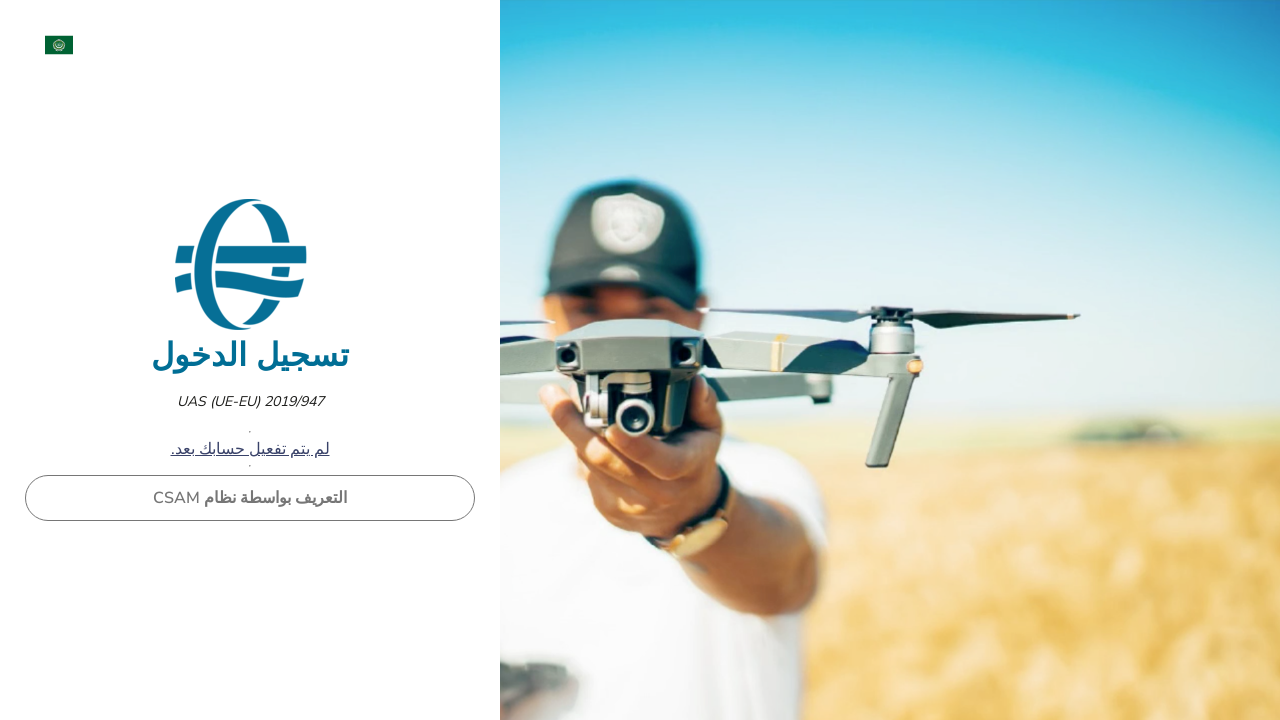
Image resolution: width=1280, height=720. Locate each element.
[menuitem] (49, 45)
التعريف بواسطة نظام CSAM (250, 498)
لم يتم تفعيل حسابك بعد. (250, 449)
